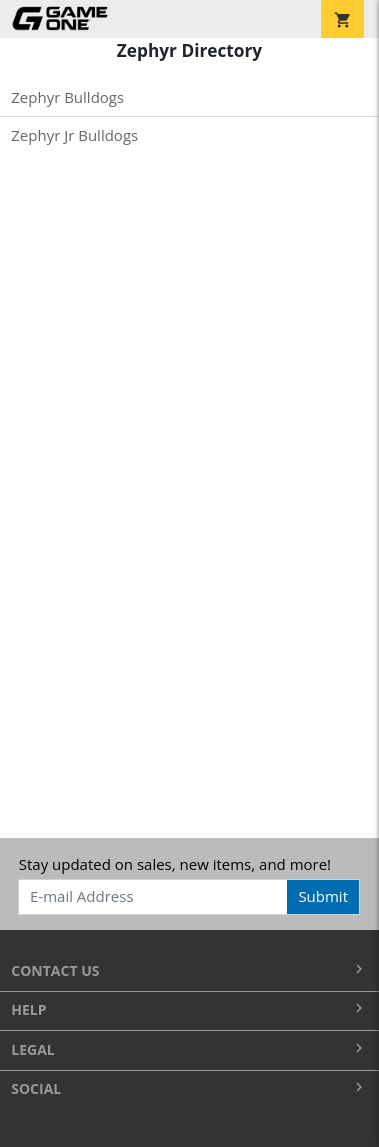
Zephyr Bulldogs (67, 97)
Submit (323, 896)
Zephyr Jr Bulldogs (74, 135)
